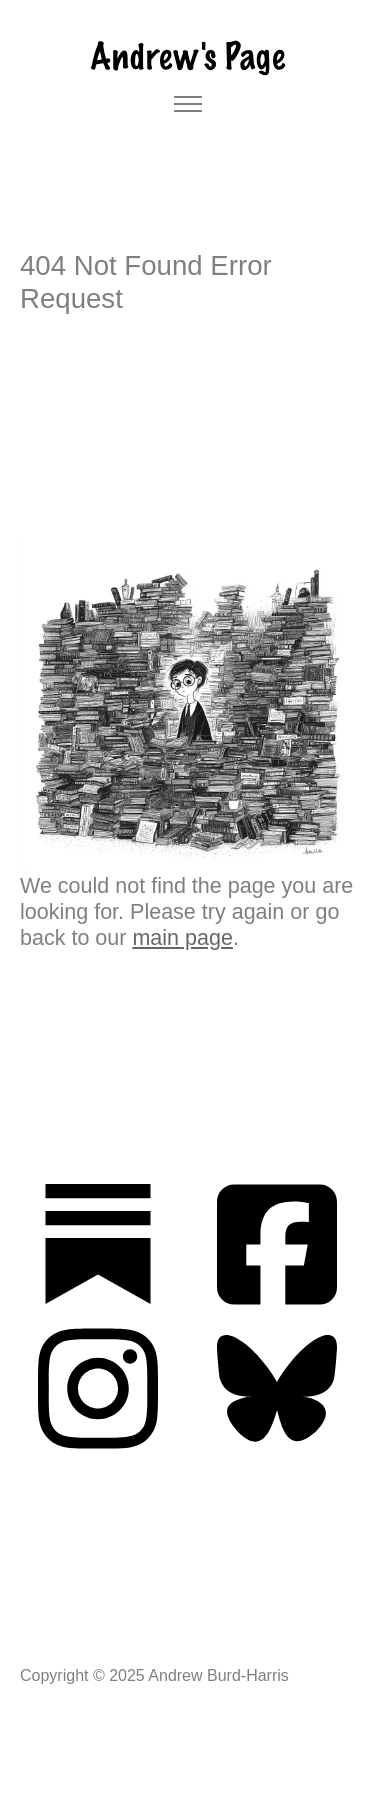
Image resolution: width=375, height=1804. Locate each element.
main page (182, 938)
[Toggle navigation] (187, 104)
